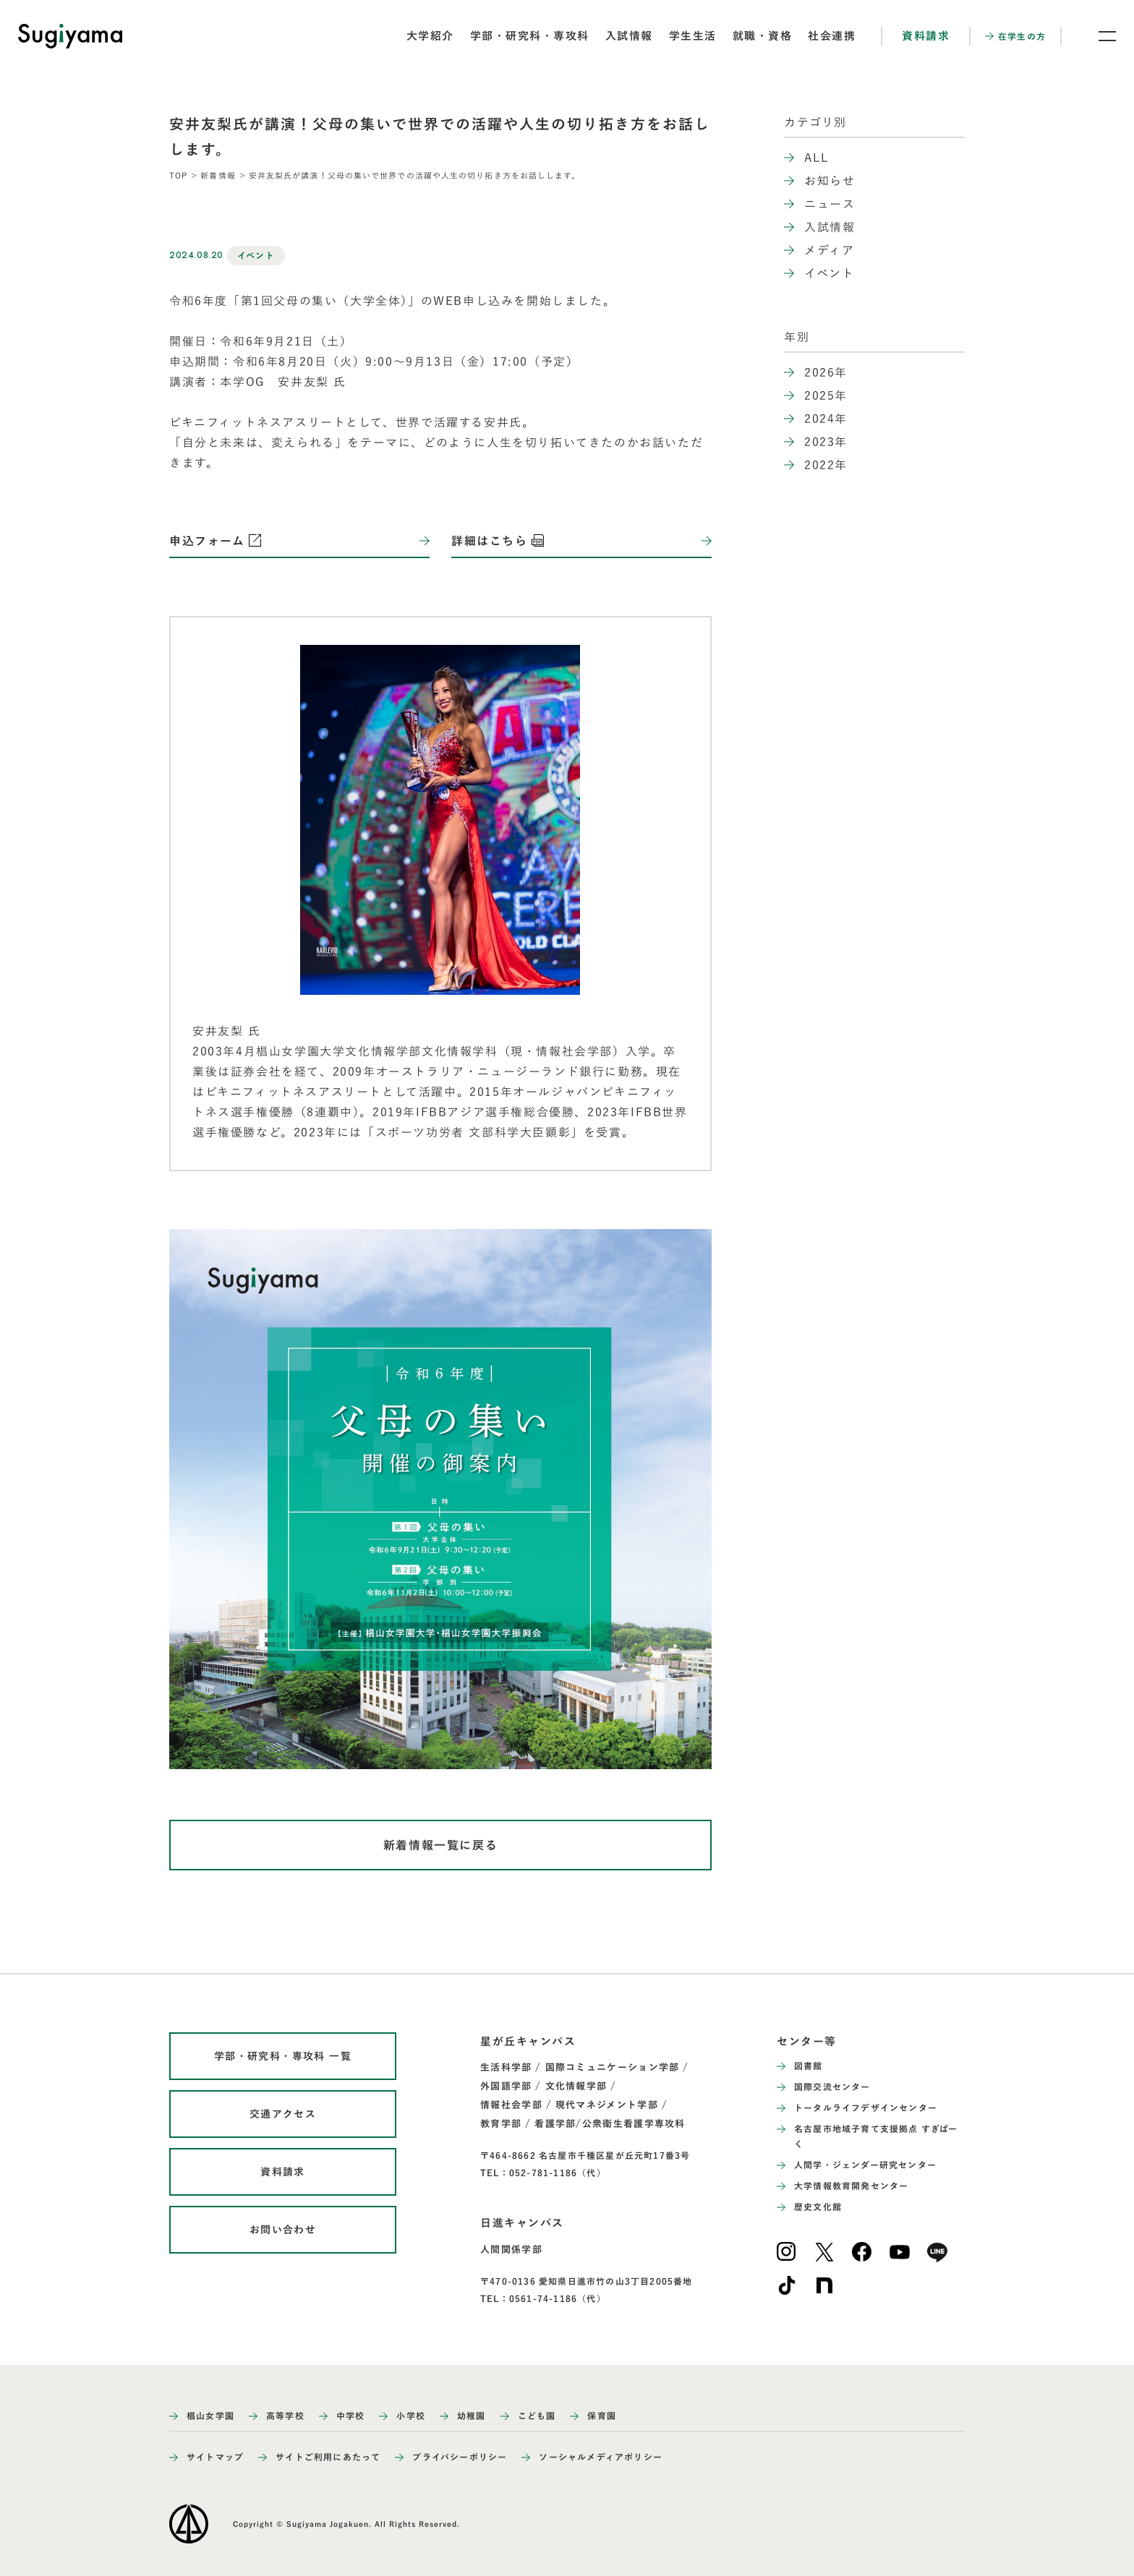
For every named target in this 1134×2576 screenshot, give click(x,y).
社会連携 (832, 35)
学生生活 (693, 35)
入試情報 (629, 35)
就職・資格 (763, 35)
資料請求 (926, 35)
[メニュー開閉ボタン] (1098, 36)
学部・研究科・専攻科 (529, 35)
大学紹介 (430, 35)
